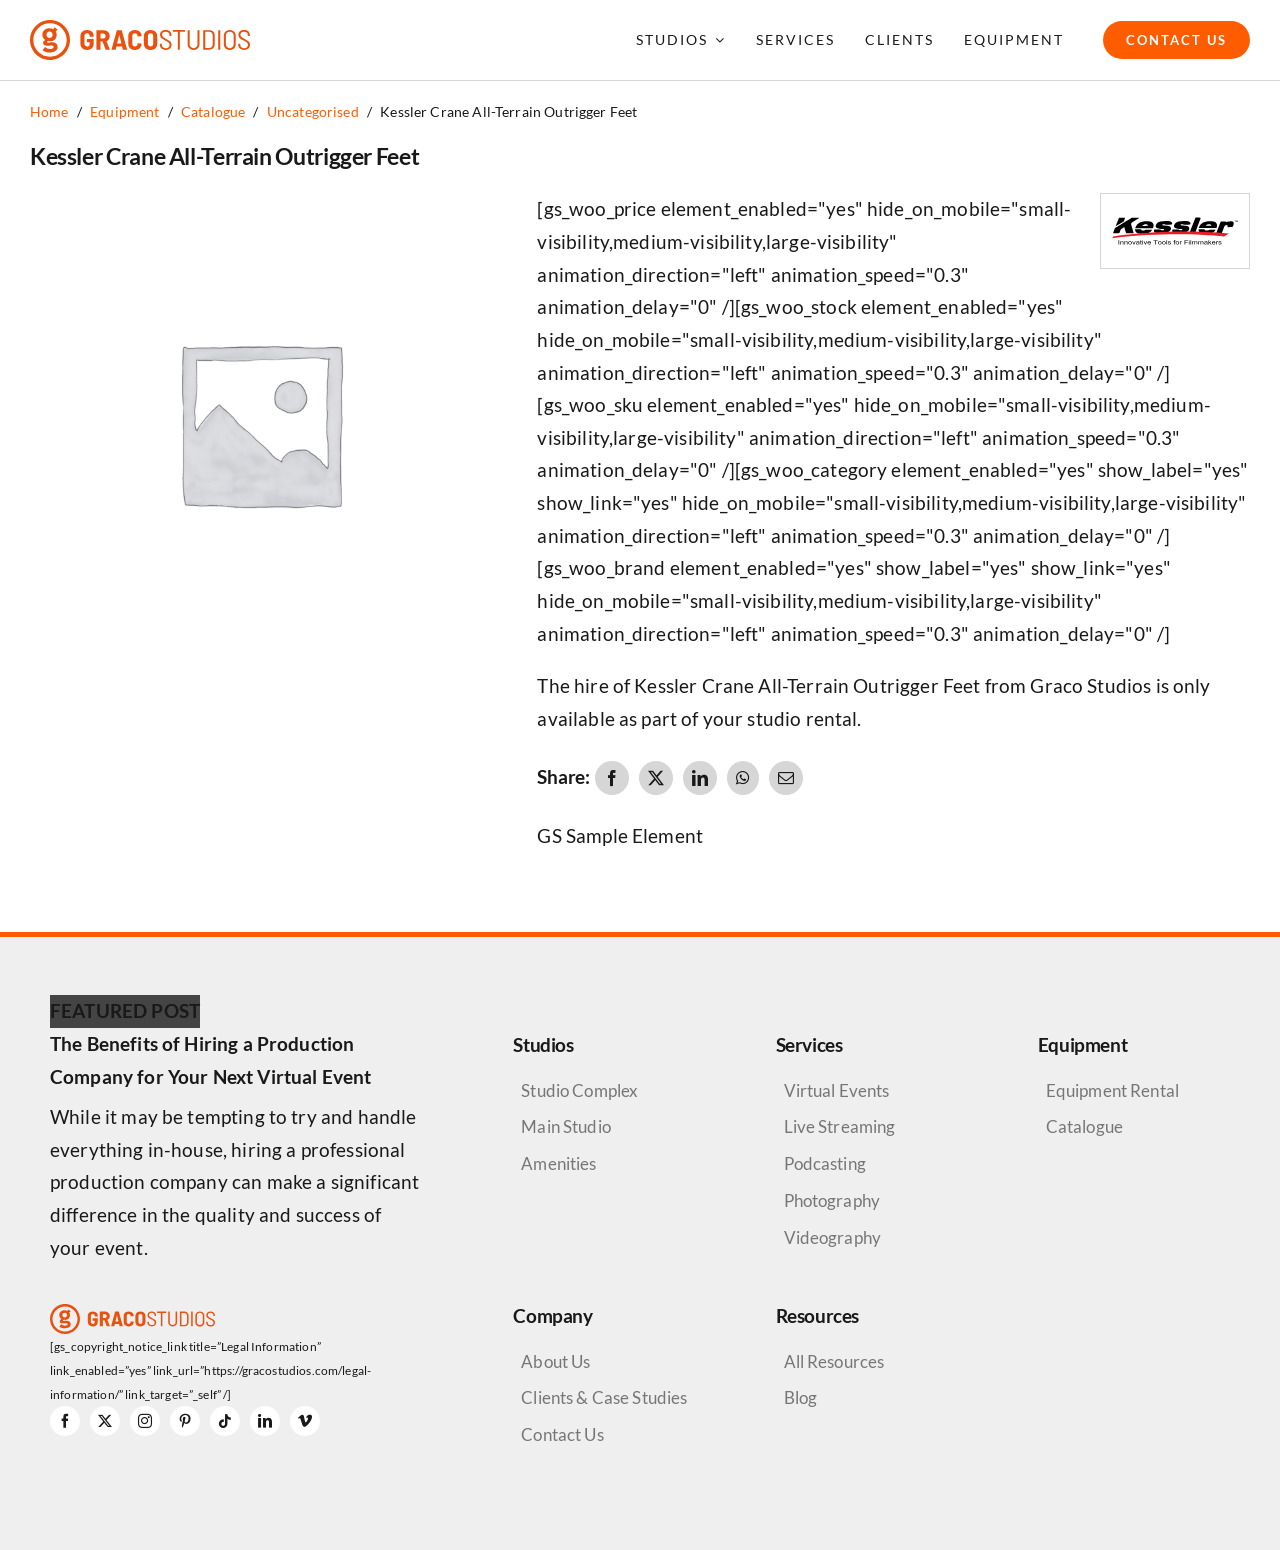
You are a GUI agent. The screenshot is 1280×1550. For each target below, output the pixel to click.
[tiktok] (225, 1421)
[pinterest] (185, 1421)
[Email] (786, 778)
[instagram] (145, 1421)
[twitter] (105, 1421)
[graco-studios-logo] (140, 29)
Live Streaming (840, 1126)
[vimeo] (305, 1421)
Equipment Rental (1112, 1090)
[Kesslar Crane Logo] (1175, 203)
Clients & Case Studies (604, 1397)
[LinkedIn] (700, 778)
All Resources (834, 1361)
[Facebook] (612, 778)
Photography (832, 1200)
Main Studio (566, 1126)
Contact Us (562, 1434)
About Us (555, 1361)
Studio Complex (579, 1090)
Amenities (558, 1163)
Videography (833, 1237)
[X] (656, 778)
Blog (801, 1397)
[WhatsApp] (743, 778)
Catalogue (1084, 1126)
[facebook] (65, 1421)
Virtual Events (837, 1090)
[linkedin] (265, 1421)
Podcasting (825, 1163)
